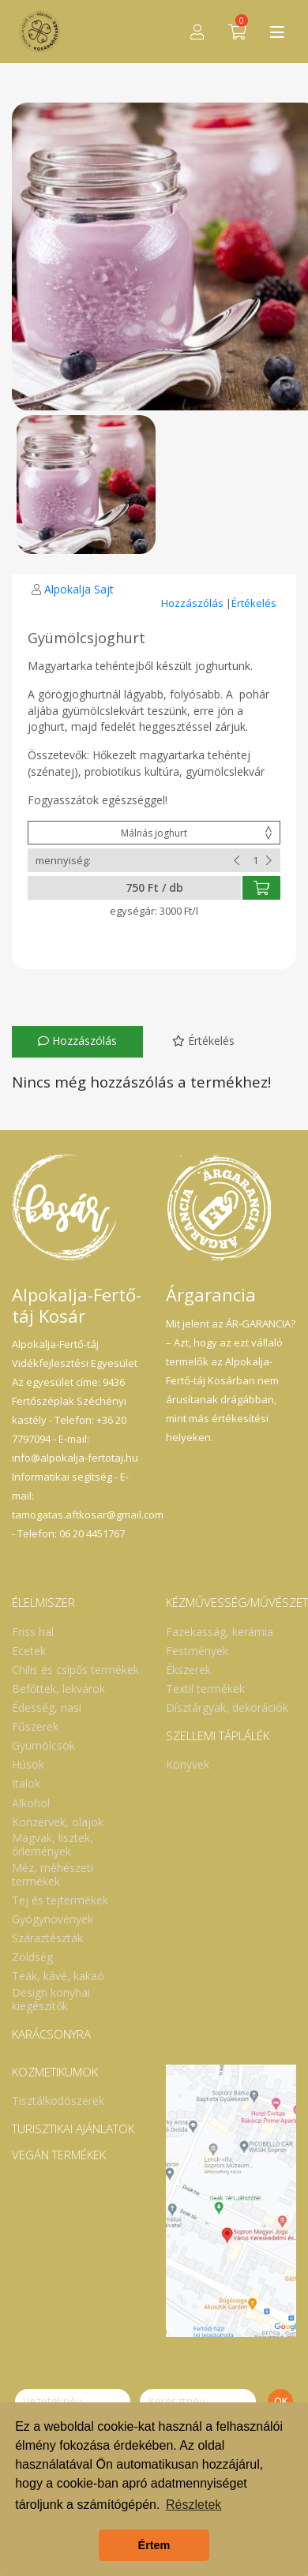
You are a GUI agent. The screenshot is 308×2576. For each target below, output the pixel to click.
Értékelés (253, 603)
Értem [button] (154, 2545)
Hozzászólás (193, 603)
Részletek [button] (193, 2504)
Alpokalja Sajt (79, 589)
